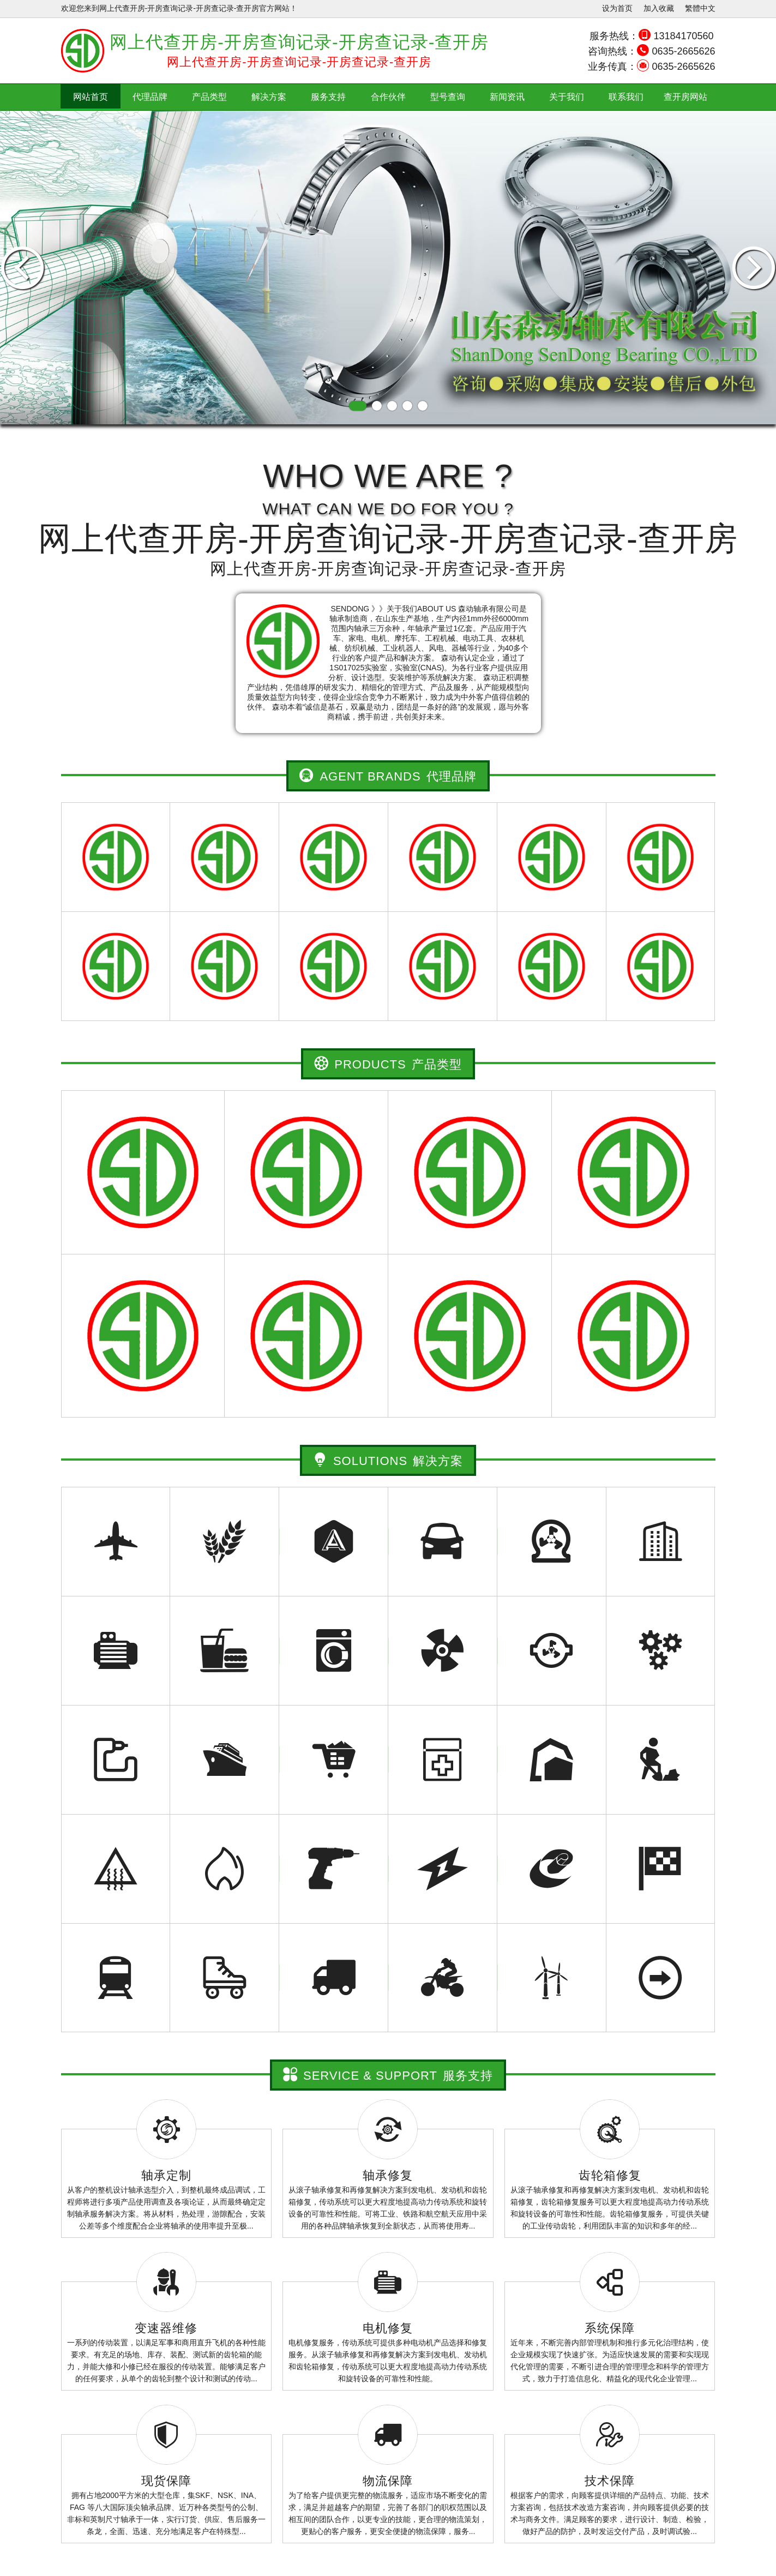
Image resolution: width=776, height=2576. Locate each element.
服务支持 (328, 96)
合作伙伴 (388, 96)
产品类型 (209, 96)
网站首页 (90, 96)
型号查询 (447, 96)
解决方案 (268, 96)
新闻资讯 (507, 96)
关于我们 (566, 96)
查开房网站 (685, 96)
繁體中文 (700, 8)
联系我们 (626, 96)
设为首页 (617, 8)
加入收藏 (658, 8)
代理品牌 (150, 96)
